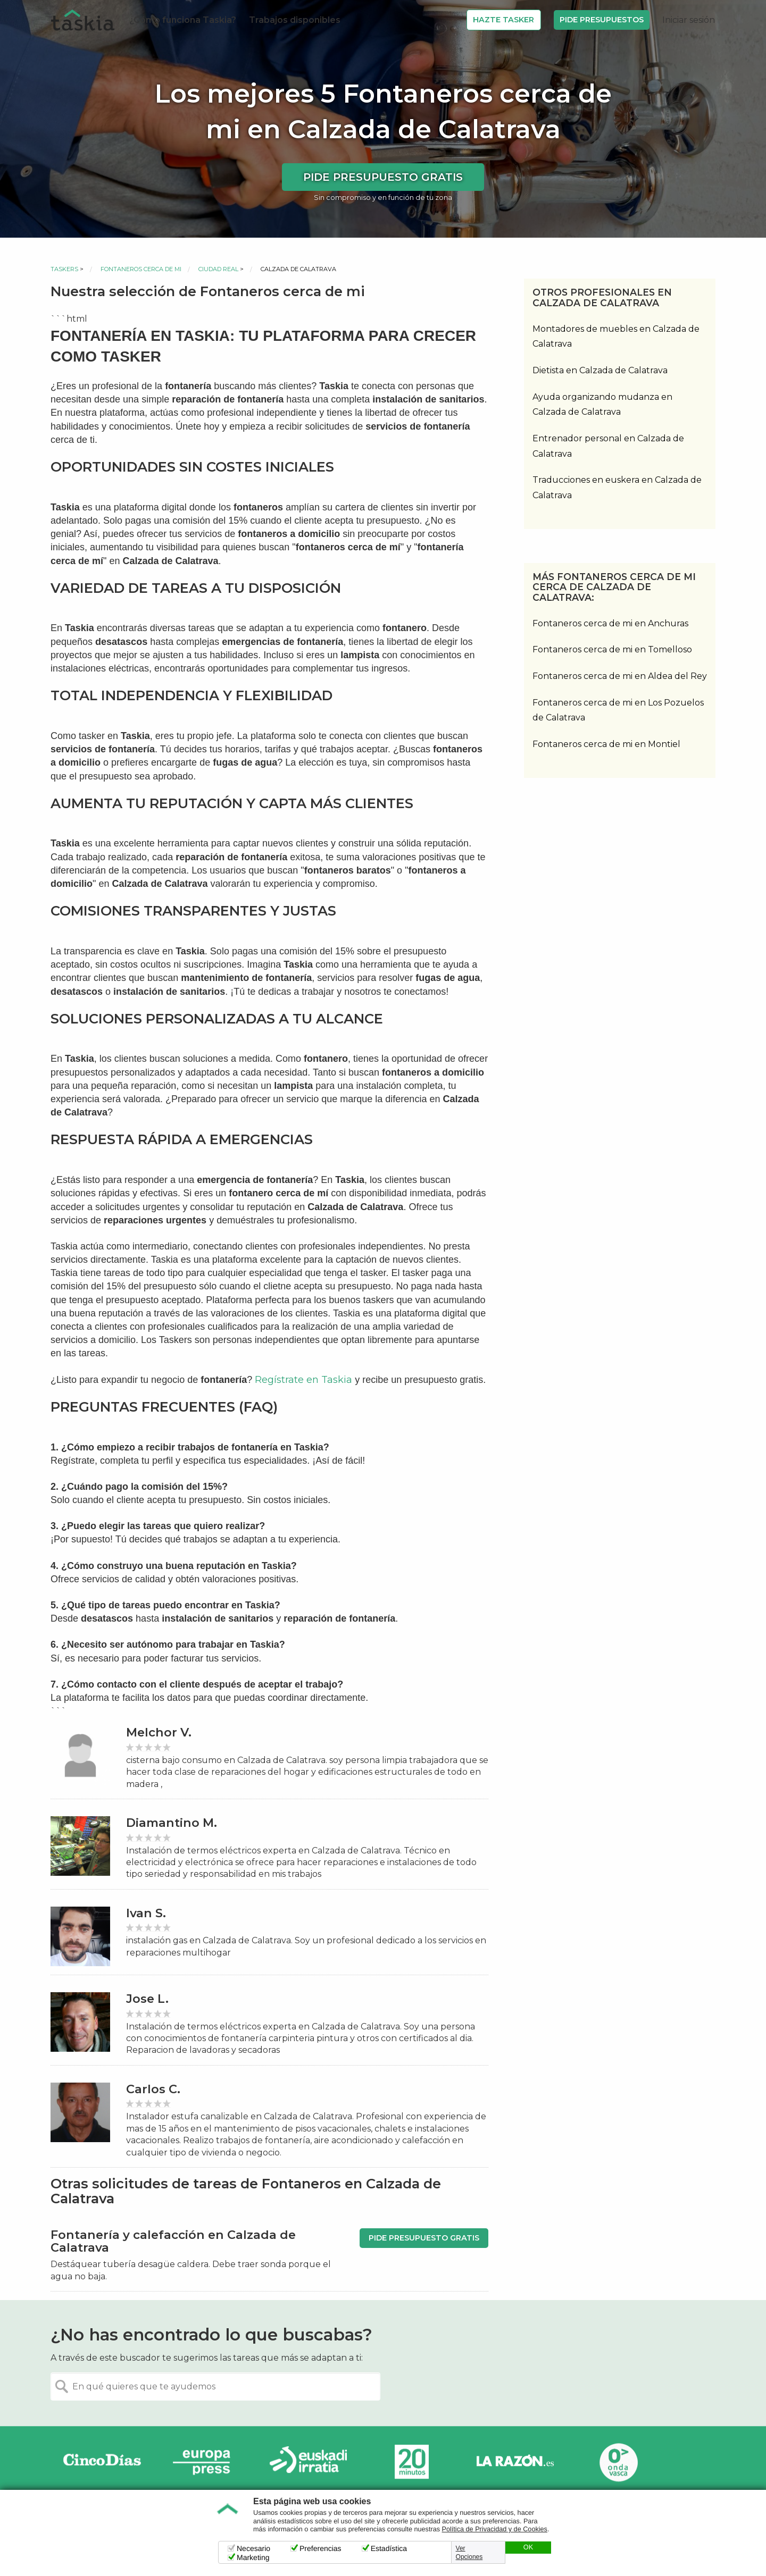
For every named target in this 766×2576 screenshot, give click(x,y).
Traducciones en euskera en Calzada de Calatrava (617, 487)
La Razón (515, 2462)
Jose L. (147, 1999)
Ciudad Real (218, 269)
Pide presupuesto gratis (383, 177)
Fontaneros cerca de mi (141, 269)
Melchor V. (159, 1732)
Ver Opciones (469, 2553)
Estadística (389, 2548)
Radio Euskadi (308, 2462)
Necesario (253, 2548)
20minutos (411, 2462)
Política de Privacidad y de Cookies (494, 2529)
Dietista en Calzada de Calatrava (600, 370)
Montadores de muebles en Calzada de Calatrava (616, 336)
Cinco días (102, 2462)
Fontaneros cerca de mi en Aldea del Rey (619, 676)
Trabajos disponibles (294, 20)
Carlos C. (153, 2089)
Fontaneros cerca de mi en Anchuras (610, 623)
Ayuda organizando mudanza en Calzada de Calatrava (602, 404)
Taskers (64, 269)
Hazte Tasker (503, 19)
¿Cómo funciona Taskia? (182, 20)
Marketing (253, 2557)
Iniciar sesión (688, 20)
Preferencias (320, 2548)
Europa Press (205, 2462)
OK (528, 2547)
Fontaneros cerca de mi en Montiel (606, 744)
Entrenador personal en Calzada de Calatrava (608, 446)
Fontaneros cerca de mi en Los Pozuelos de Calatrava (618, 710)
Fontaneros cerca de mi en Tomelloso (612, 649)
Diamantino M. (171, 1823)
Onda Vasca (618, 2462)
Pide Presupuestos (602, 19)
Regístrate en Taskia (303, 1380)
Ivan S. (146, 1913)
